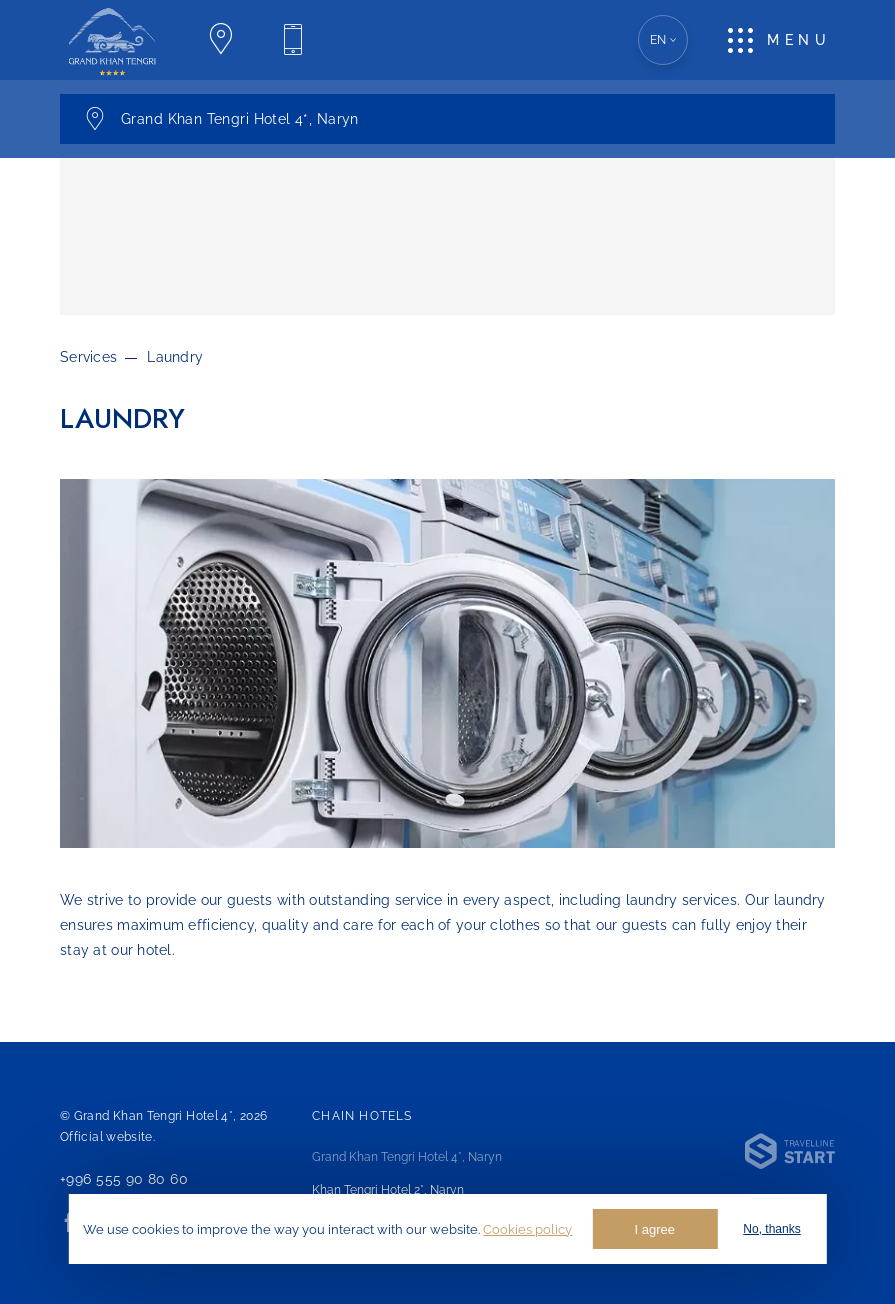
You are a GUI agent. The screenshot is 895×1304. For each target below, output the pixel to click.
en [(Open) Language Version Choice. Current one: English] (663, 40)
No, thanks (771, 1229)
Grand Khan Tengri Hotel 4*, (407, 1157)
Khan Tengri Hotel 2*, (388, 1190)
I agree (655, 1229)
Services (88, 357)
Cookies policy (527, 1229)
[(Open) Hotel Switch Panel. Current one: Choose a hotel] (447, 119)
